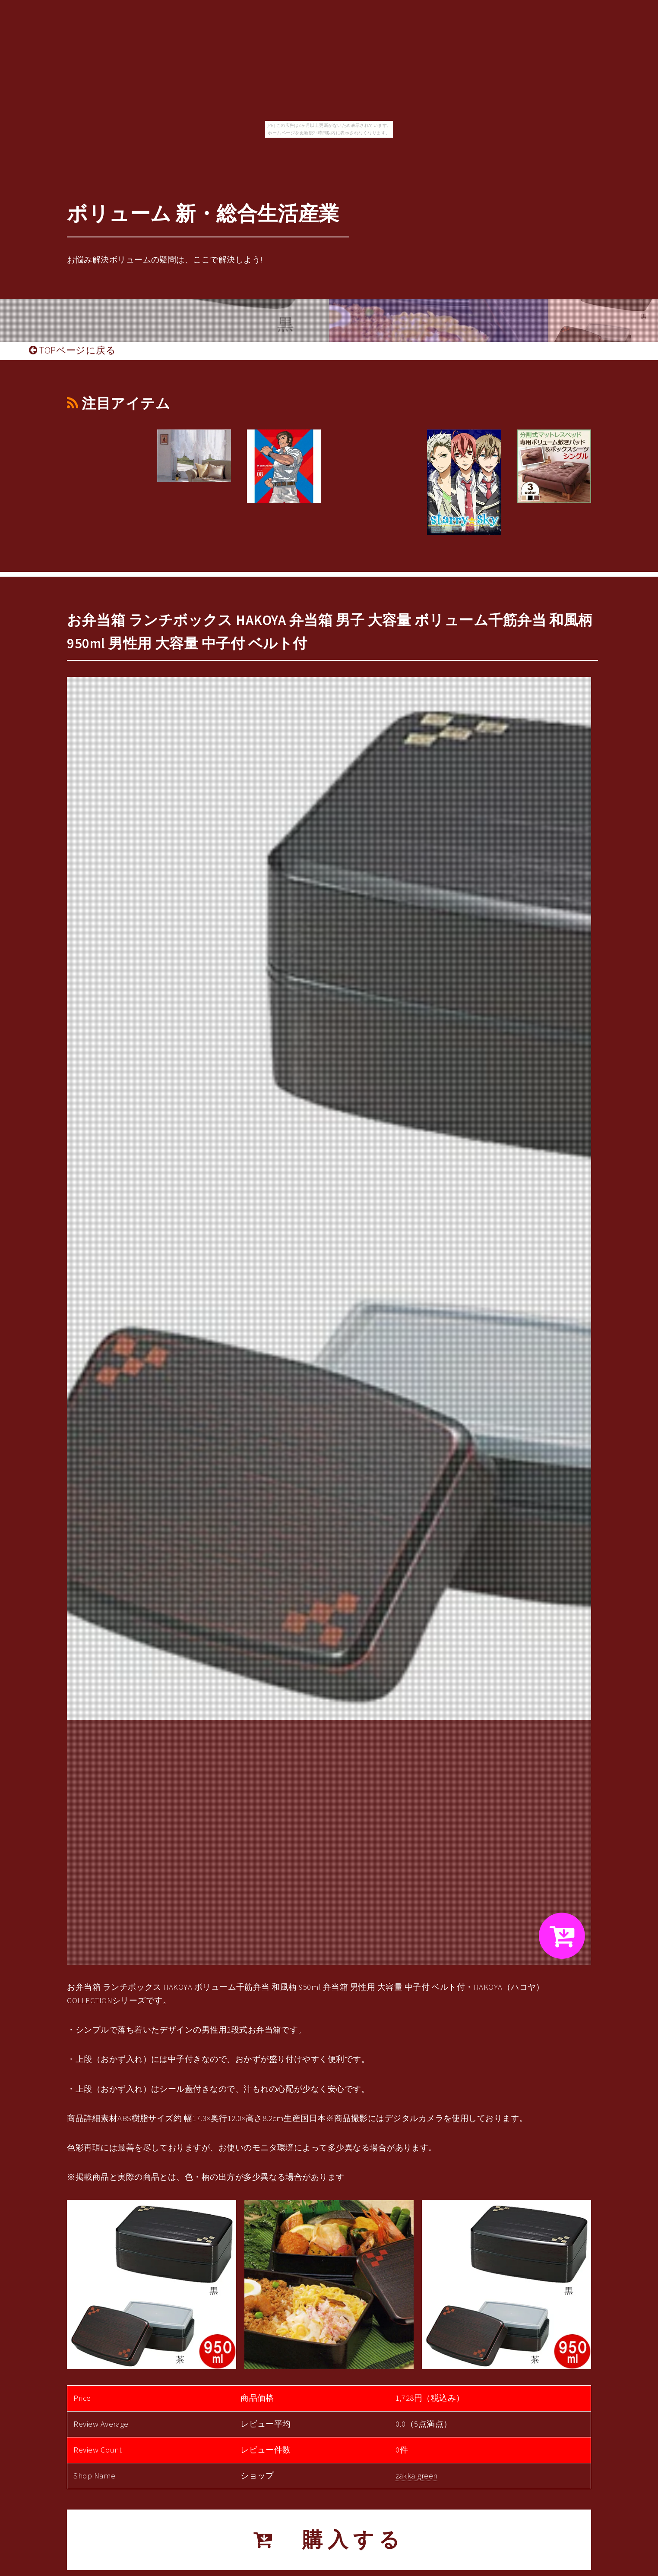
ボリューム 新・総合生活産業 (203, 213)
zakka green (416, 2476)
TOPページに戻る (72, 350)
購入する (329, 2539)
